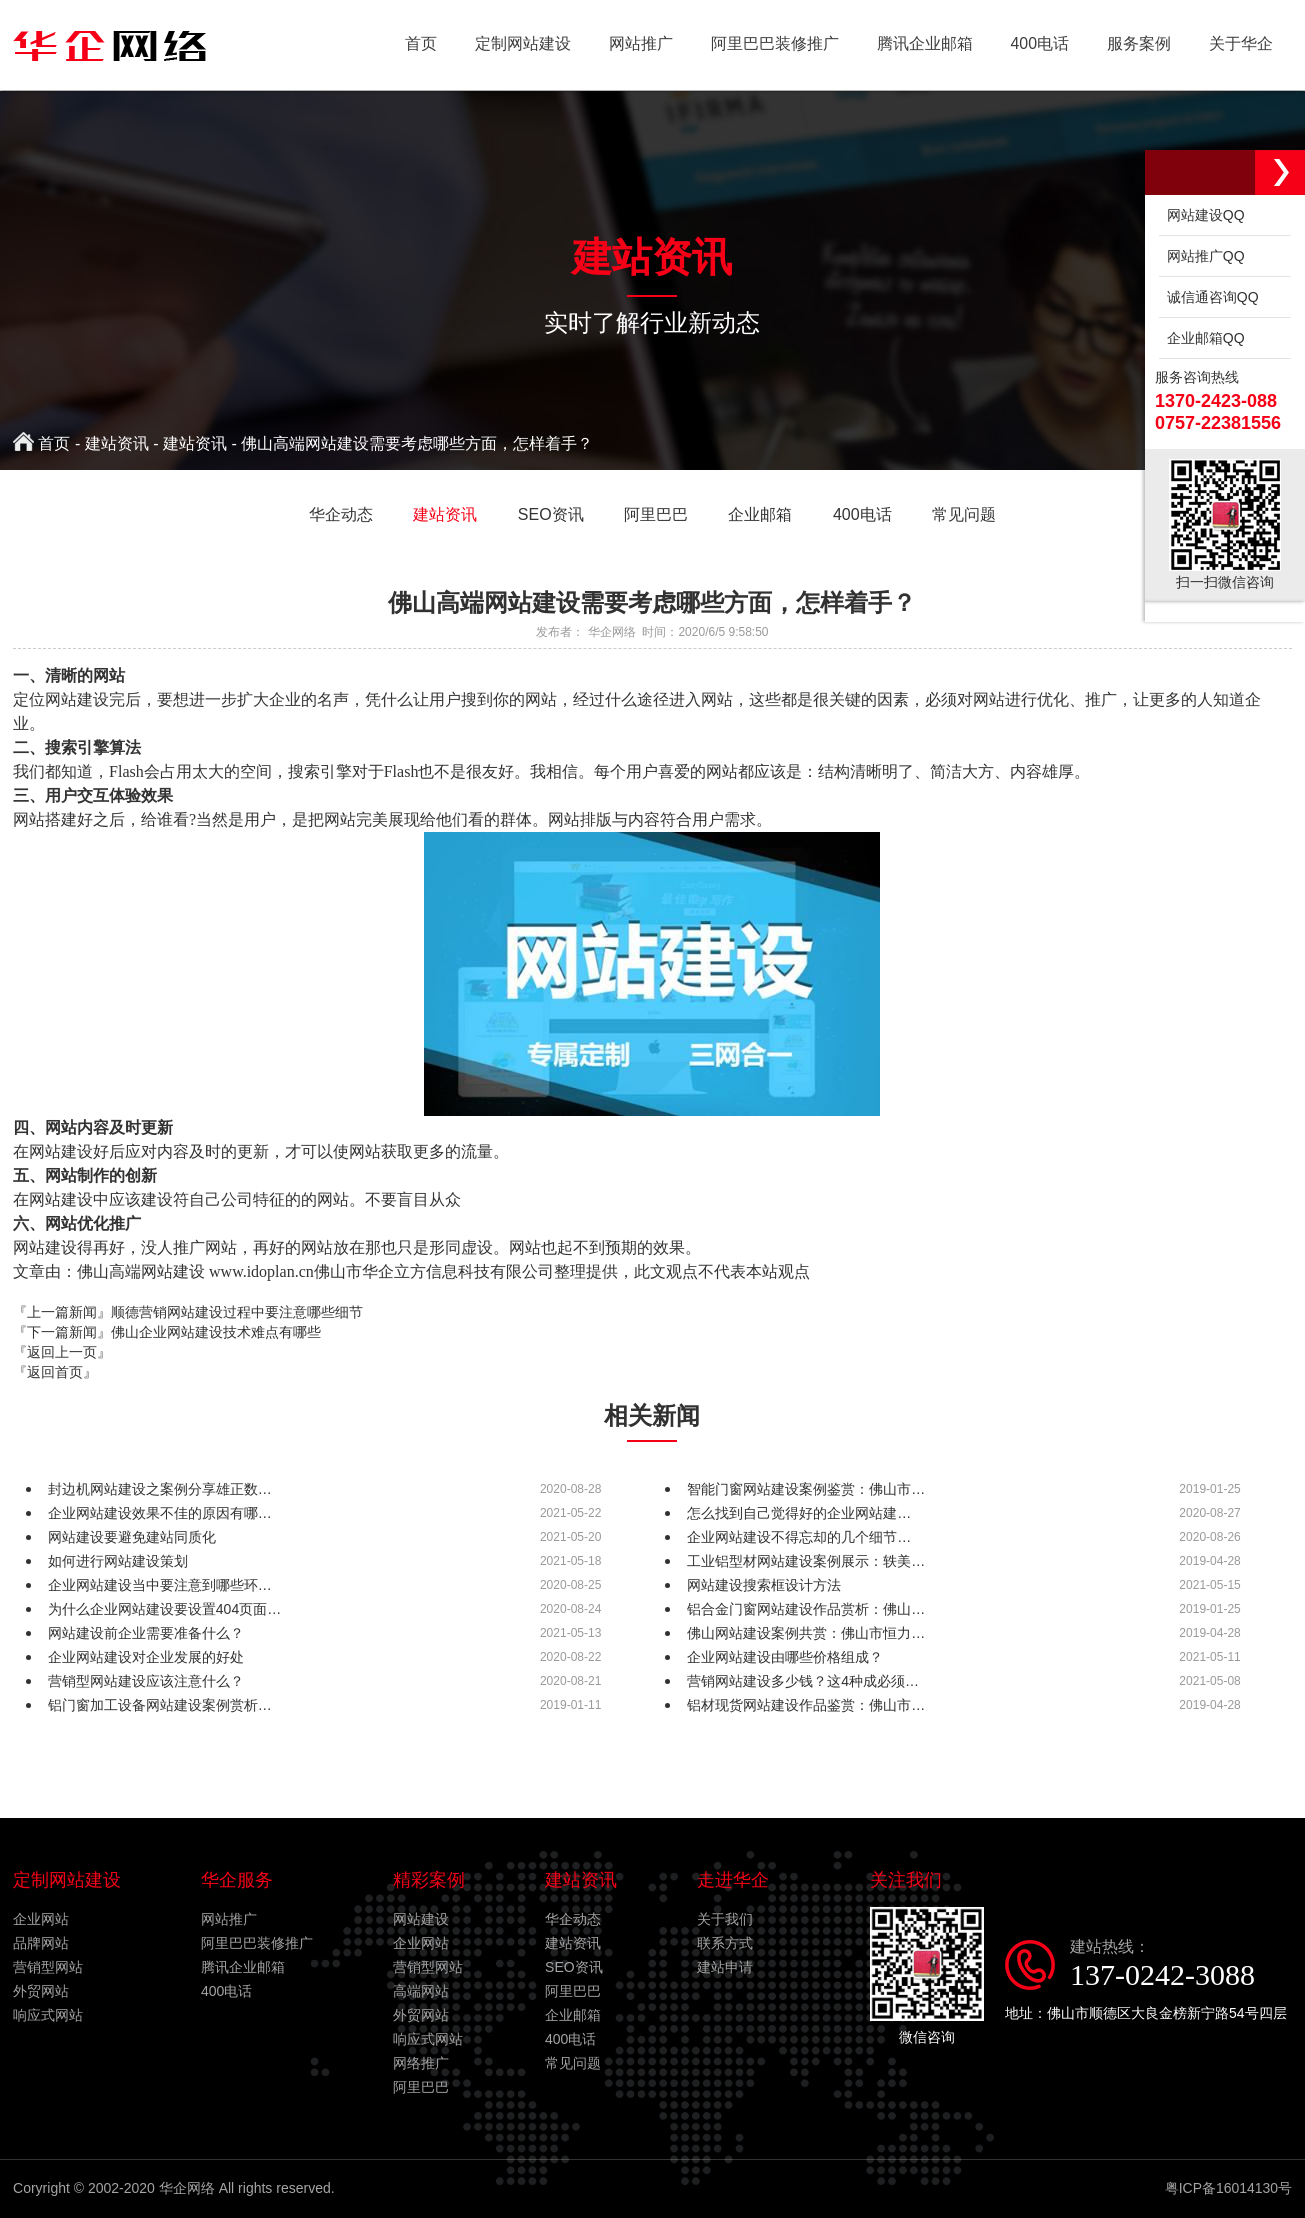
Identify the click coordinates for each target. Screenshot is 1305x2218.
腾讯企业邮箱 (917, 44)
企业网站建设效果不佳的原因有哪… (160, 1513)
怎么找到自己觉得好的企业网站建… (799, 1513)
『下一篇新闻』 (167, 1332)
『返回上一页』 (62, 1352)
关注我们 (906, 1880)
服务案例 (1136, 44)
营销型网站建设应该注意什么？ (146, 1681)
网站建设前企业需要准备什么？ (146, 1633)
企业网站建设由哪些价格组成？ (785, 1657)
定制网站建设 (509, 44)
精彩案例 (429, 1880)
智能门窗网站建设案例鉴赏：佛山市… (806, 1489)
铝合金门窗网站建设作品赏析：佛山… (806, 1609)
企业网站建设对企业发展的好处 (146, 1657)
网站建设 (421, 1919)
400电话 (1034, 44)
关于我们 (725, 1919)
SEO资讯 (574, 1967)
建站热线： (1181, 1965)
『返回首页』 (55, 1372)
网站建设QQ (1202, 215)
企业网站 (41, 1919)
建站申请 (725, 1967)
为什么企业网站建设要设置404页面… (164, 1609)
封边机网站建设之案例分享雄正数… (160, 1489)
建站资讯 (117, 443)
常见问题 (573, 2063)
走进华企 (733, 1880)
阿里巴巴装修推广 (765, 44)
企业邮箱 (573, 2015)
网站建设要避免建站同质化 (132, 1537)
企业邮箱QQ (1202, 338)
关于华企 (1240, 44)
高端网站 (421, 1991)
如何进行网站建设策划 (118, 1561)
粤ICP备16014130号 (1228, 2188)
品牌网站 (41, 1943)
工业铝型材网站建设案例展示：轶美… (806, 1561)
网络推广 (421, 2063)
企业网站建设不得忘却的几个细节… (799, 1537)
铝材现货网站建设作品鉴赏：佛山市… (806, 1705)
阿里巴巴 (421, 2087)
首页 (405, 44)
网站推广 (629, 44)
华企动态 (573, 1919)
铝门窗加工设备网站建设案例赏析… (160, 1705)
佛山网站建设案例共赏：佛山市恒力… (806, 1633)
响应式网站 (48, 2015)
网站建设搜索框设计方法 (764, 1585)
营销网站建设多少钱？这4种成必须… (803, 1681)
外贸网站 (41, 1991)
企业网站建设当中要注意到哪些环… (160, 1585)
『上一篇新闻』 (188, 1312)
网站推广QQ (1202, 256)
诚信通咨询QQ (1209, 297)
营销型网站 (48, 1967)
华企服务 (237, 1880)
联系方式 (725, 1943)
